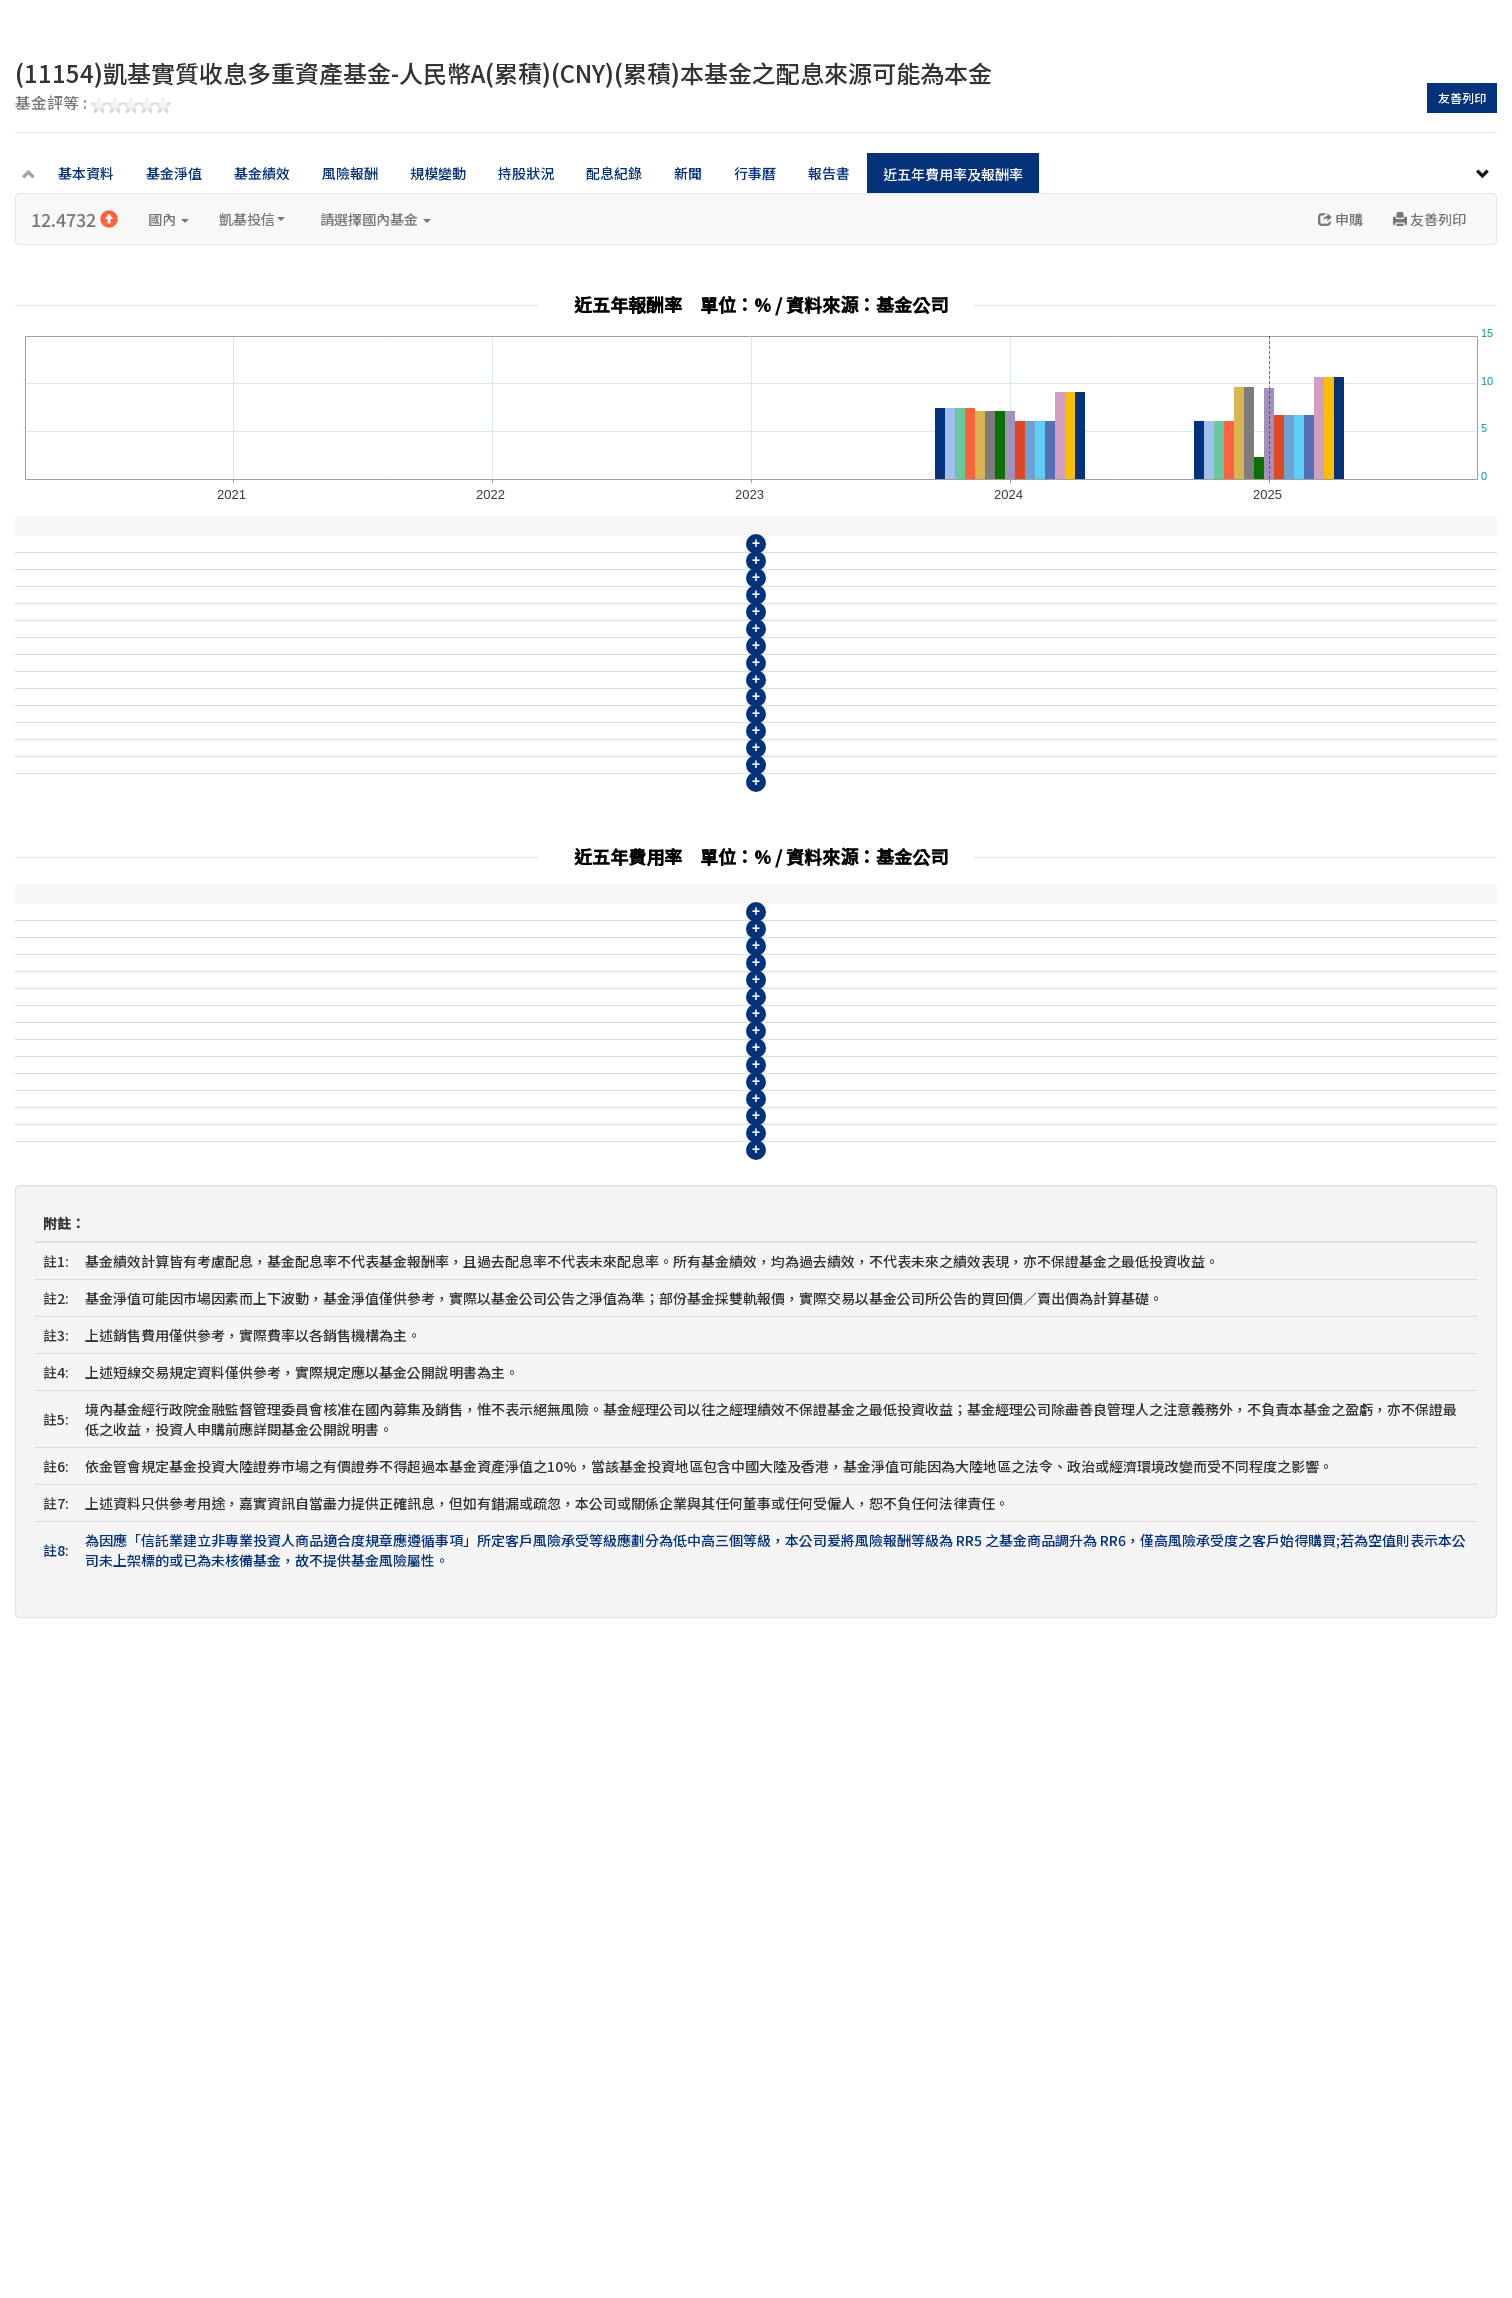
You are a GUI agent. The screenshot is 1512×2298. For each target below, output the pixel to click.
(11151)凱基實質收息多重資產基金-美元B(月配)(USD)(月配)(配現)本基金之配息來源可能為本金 (327, 759)
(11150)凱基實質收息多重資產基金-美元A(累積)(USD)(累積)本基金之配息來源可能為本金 (308, 722)
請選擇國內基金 (375, 219)
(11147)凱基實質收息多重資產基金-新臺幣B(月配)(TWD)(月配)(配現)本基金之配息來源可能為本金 (336, 611)
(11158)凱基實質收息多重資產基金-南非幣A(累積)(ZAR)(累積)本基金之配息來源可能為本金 (314, 1018)
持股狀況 (526, 173)
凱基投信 (252, 219)
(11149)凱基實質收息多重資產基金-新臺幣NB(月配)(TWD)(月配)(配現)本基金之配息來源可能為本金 (341, 685)
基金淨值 (174, 173)
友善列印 (1462, 97)
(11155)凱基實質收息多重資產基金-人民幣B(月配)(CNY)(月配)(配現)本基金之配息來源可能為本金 (333, 907)
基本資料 (86, 173)
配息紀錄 (614, 173)
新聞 (688, 173)
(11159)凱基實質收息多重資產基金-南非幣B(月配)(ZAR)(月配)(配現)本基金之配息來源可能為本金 (333, 1055)
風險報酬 (350, 173)
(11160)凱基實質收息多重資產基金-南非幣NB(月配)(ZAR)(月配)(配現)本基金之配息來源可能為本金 (338, 1092)
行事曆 (755, 173)
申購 (1340, 219)
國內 (168, 219)
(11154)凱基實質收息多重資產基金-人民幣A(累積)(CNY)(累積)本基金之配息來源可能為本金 (314, 870)
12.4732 (74, 219)
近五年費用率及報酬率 (953, 174)
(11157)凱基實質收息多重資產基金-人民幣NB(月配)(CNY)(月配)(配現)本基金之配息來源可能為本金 (338, 981)
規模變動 (438, 173)
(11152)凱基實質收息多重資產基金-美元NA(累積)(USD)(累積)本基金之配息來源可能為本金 (313, 796)
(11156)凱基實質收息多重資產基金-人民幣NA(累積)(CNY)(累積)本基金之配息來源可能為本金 (319, 944)
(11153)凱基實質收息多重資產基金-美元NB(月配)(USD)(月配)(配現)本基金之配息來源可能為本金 (332, 833)
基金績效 (262, 173)
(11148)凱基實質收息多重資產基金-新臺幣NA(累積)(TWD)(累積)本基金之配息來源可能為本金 (322, 648)
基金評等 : (93, 104)
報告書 (829, 173)
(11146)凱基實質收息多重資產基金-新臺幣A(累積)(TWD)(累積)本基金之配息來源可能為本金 (317, 574)
